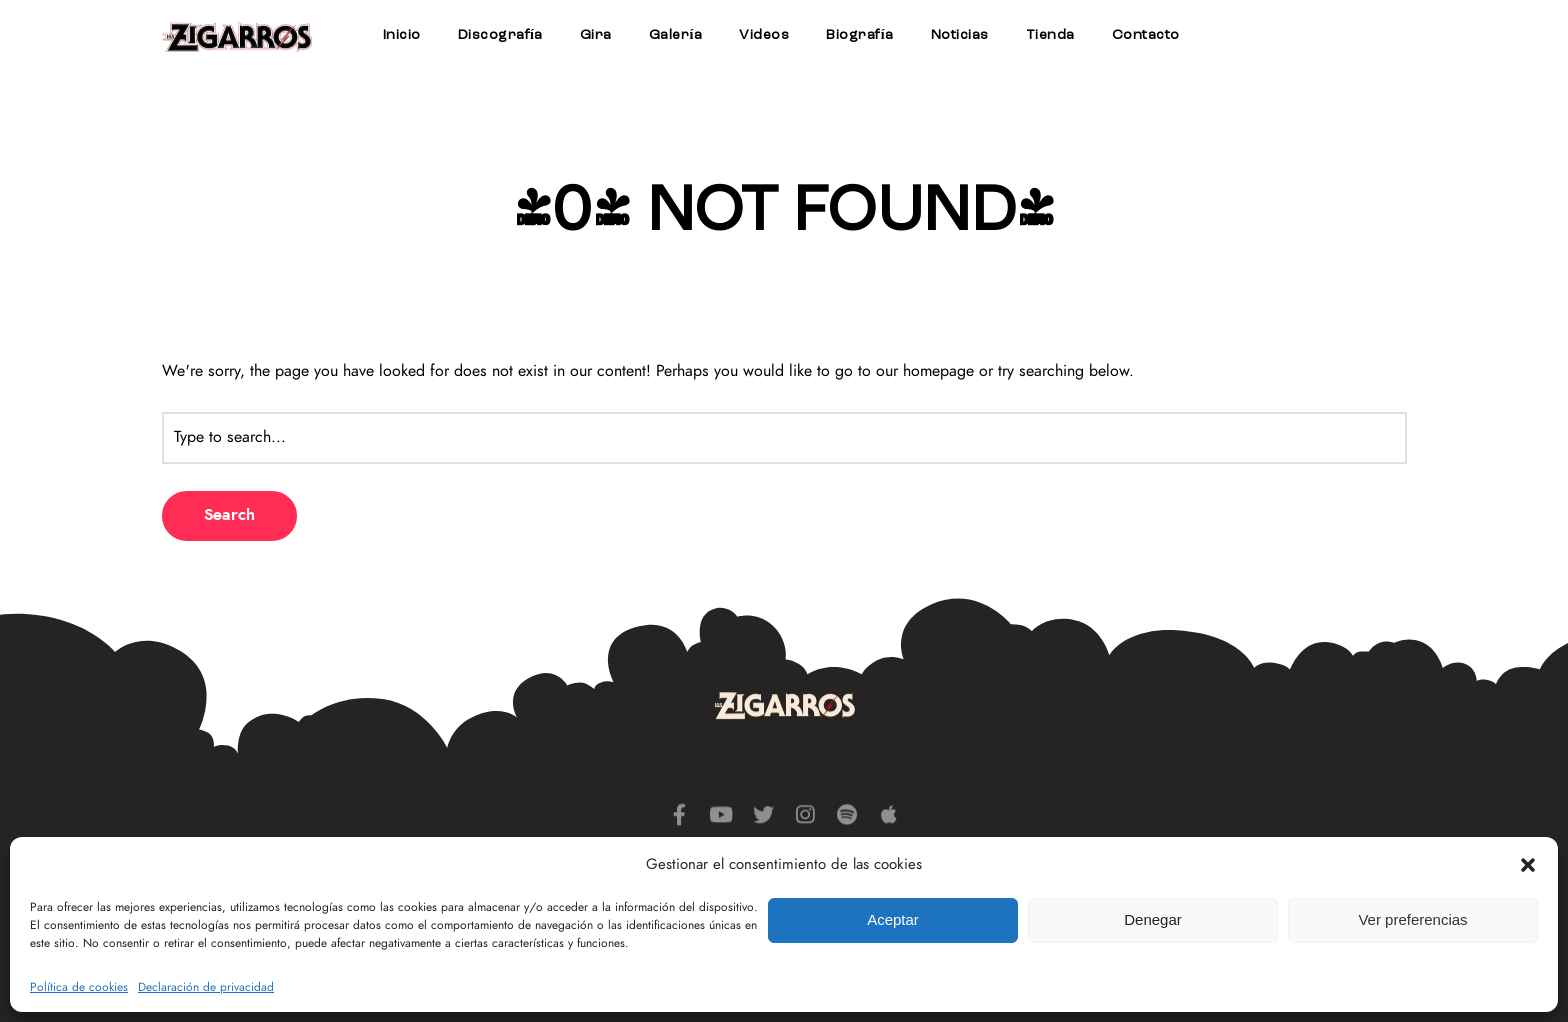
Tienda (1050, 35)
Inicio (402, 35)
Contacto (1146, 35)
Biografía (859, 35)
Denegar (1153, 919)
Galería (675, 35)
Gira (596, 35)
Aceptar (893, 919)
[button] (1528, 865)
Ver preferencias (1412, 919)
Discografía (500, 35)
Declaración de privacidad (206, 987)
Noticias (960, 35)
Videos (764, 35)
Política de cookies (79, 987)
